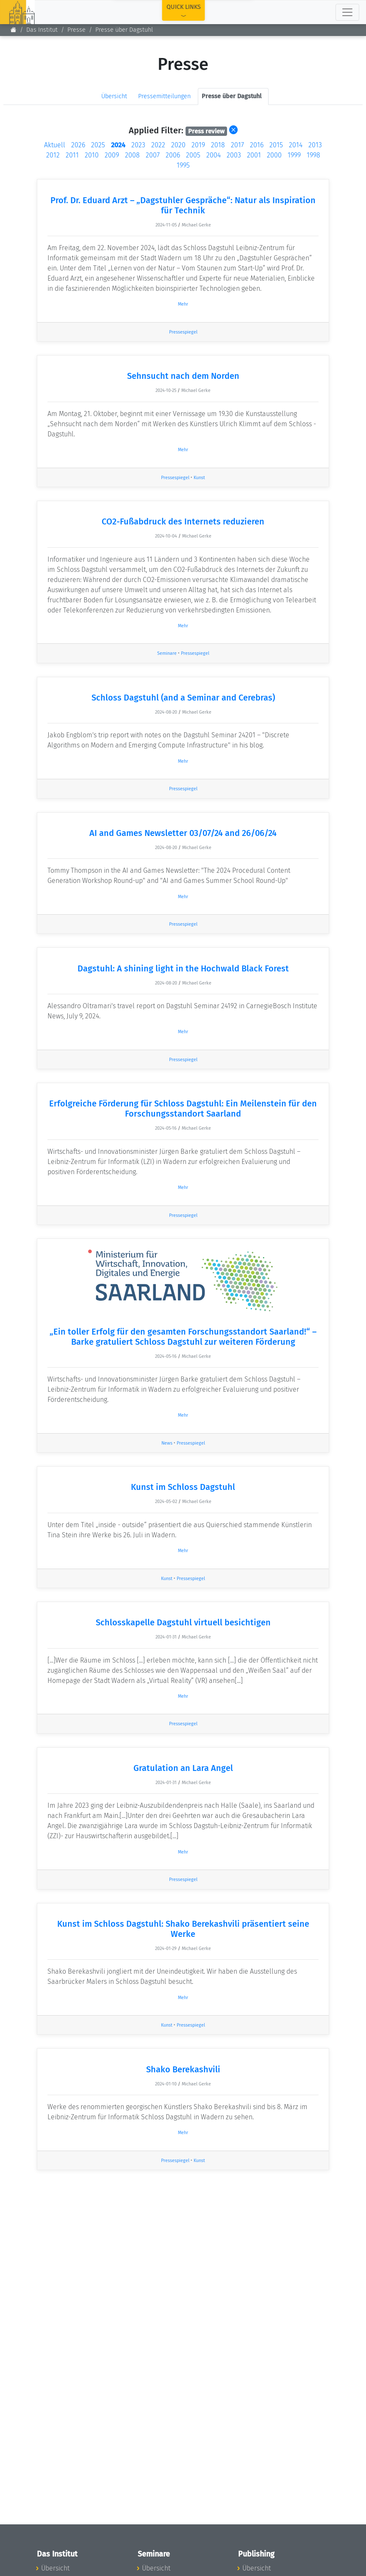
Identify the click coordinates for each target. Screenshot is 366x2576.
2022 (158, 145)
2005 (193, 155)
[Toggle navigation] (347, 12)
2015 (276, 145)
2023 (138, 145)
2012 (53, 155)
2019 (198, 145)
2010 (92, 155)
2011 (72, 155)
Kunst (199, 477)
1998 (313, 155)
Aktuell (54, 145)
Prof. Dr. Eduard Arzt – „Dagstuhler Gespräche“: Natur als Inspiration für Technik (183, 205)
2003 (234, 155)
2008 (132, 155)
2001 (254, 155)
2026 (78, 145)
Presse (76, 29)
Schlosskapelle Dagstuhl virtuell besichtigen (183, 1622)
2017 (237, 145)
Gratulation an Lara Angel (183, 1768)
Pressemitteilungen (164, 96)
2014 (295, 145)
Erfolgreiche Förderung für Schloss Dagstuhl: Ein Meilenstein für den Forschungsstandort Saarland (183, 1108)
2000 (274, 155)
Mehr (183, 304)
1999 (294, 155)
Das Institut (42, 29)
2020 (178, 145)
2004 (213, 155)
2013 (315, 145)
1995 (183, 165)
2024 (118, 145)
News (166, 1443)
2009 (112, 155)
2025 (98, 145)
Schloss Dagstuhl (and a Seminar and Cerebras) (183, 697)
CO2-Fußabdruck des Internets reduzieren (183, 521)
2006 (173, 155)
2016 (256, 145)
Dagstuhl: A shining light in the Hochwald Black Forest (183, 968)
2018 (218, 145)
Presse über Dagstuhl (124, 29)
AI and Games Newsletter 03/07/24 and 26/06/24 (183, 833)
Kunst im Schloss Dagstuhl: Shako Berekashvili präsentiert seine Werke (183, 1929)
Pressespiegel (183, 332)
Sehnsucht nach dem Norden (183, 376)
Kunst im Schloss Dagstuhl (183, 1487)
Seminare (167, 653)
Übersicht (114, 96)
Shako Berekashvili (183, 2069)
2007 (153, 155)
